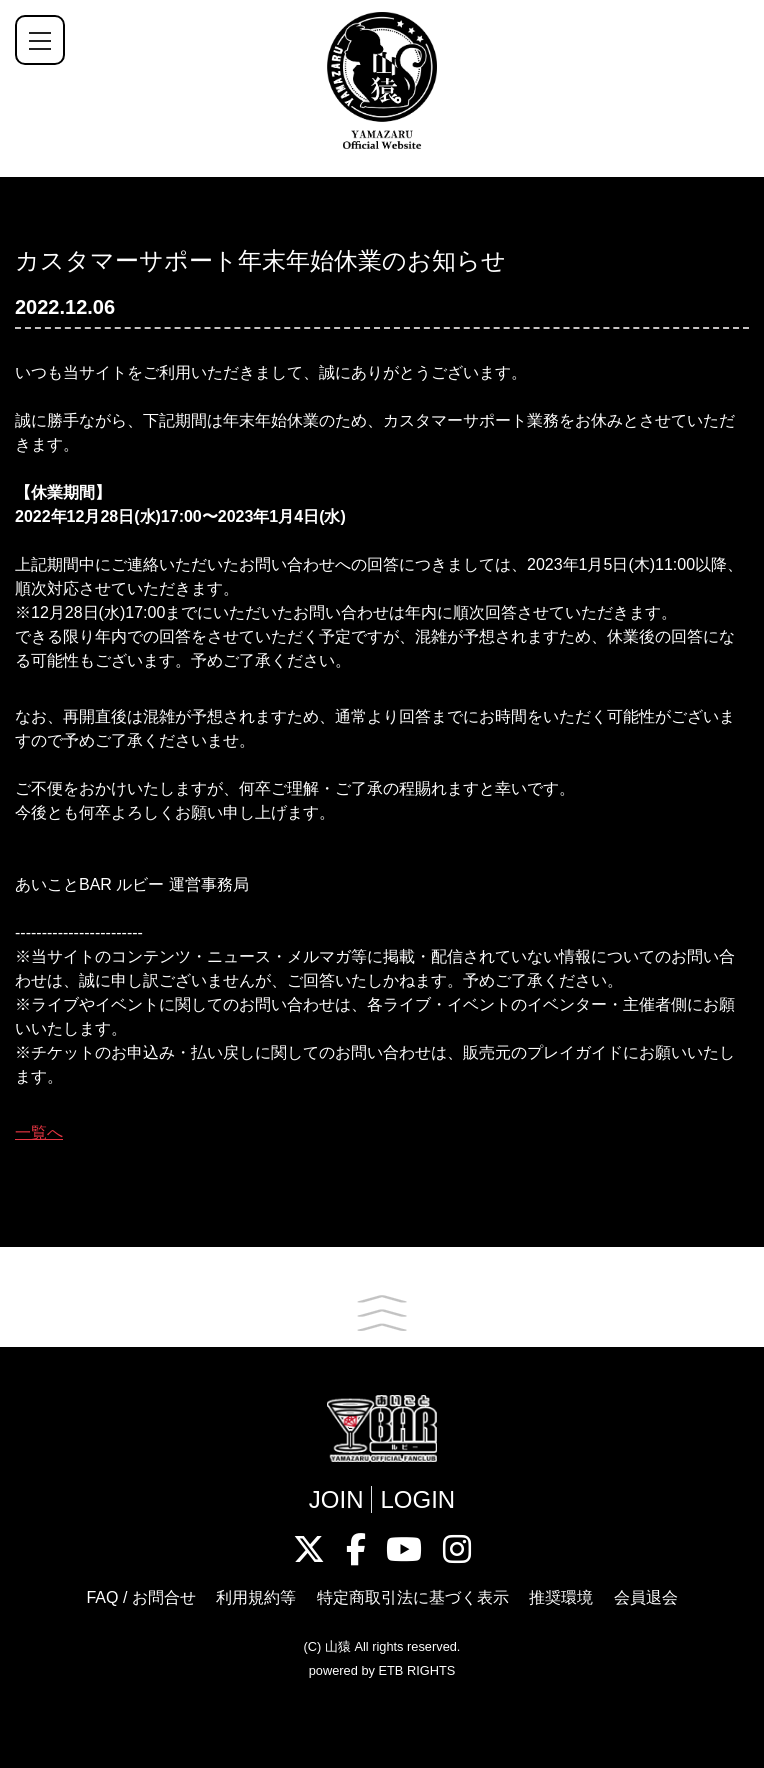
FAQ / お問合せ (140, 1597)
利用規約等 (256, 1597)
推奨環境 (561, 1597)
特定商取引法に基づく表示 (413, 1597)
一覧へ (39, 1132)
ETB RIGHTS (416, 1670)
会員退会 (646, 1597)
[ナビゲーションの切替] (40, 40)
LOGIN (417, 1499)
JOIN (336, 1499)
